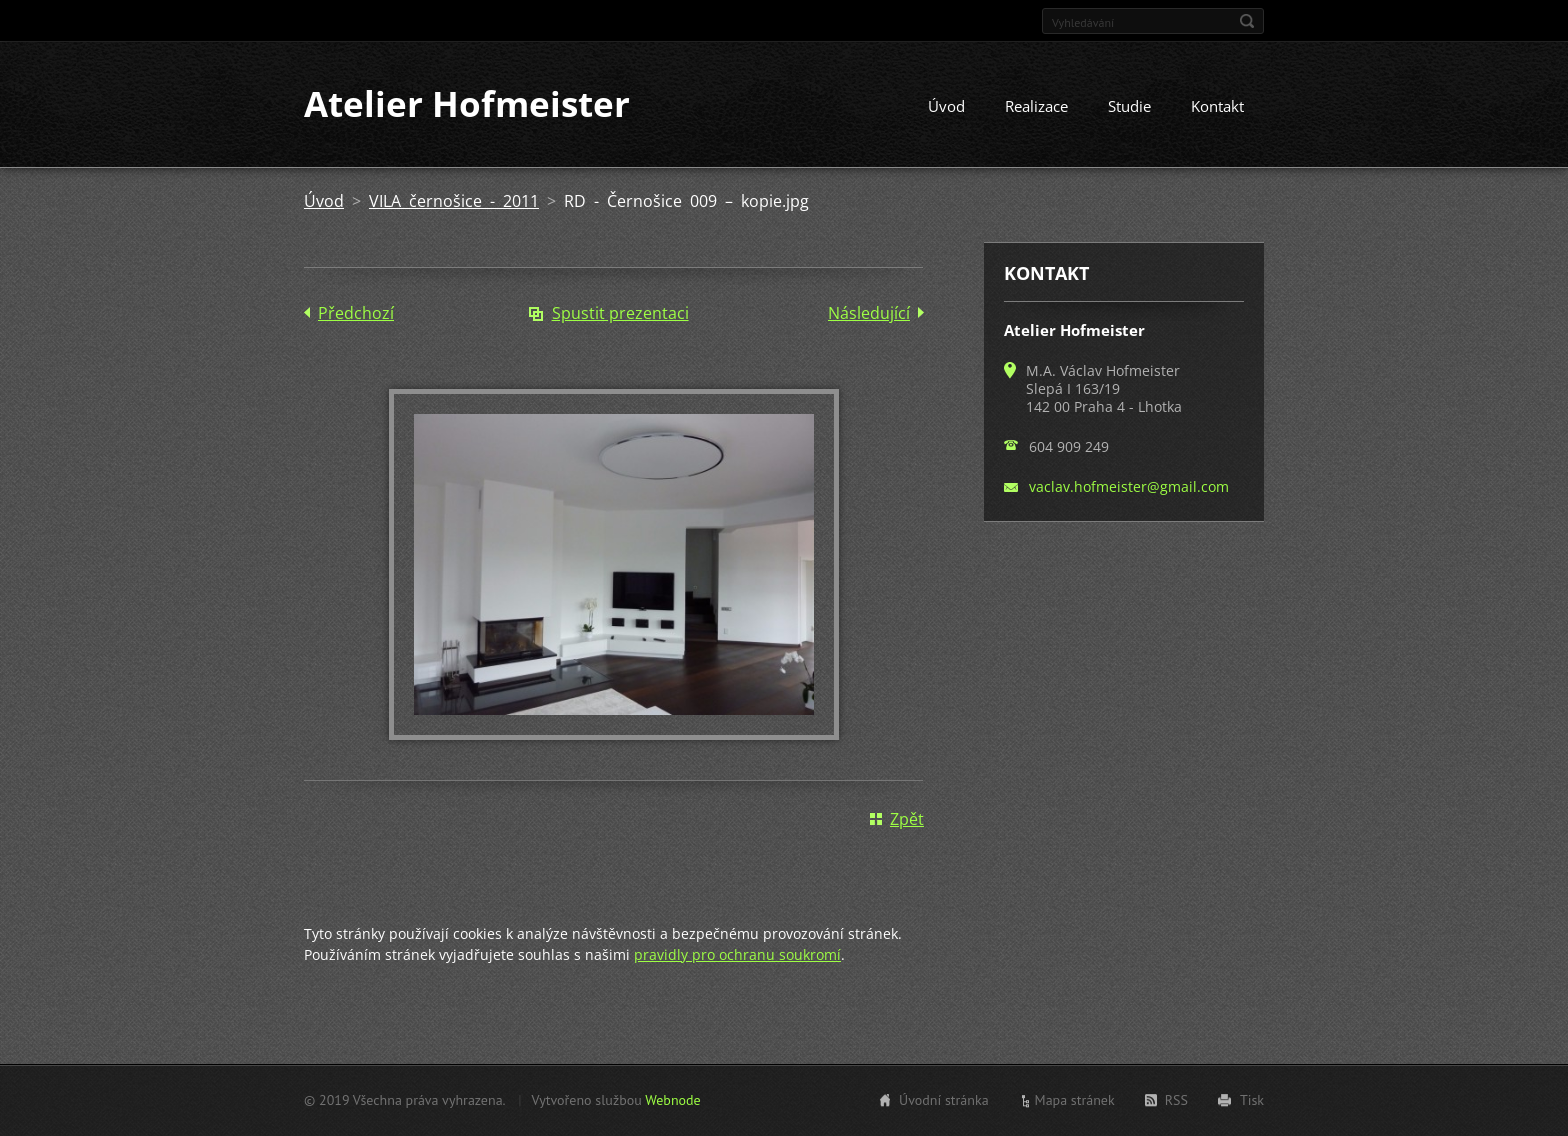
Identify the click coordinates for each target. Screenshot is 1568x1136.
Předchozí (356, 314)
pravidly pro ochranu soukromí (737, 954)
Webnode (672, 1100)
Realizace (1036, 107)
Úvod (946, 107)
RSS (1176, 1100)
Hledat (1247, 21)
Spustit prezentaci (620, 314)
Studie (1129, 107)
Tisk (1252, 1100)
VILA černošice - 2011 (454, 202)
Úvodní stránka (944, 1100)
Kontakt (1217, 107)
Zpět (907, 819)
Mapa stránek (1075, 1100)
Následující (869, 314)
